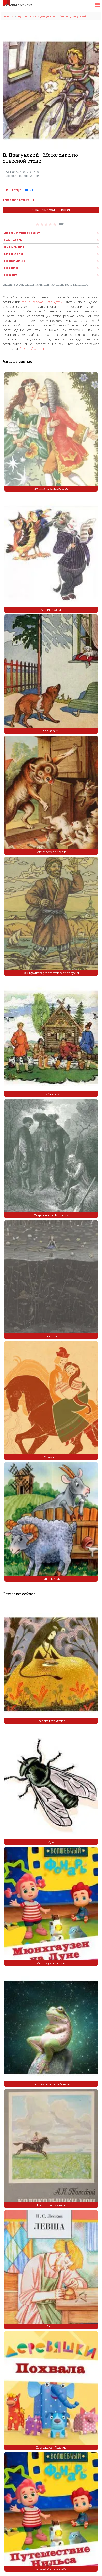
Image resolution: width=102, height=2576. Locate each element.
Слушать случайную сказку (22, 232)
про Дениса (11, 267)
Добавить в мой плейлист (51, 210)
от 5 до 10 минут (14, 246)
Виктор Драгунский (34, 348)
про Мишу (10, 274)
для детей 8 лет (13, 253)
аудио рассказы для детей (42, 302)
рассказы (17, 5)
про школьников (14, 260)
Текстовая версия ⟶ (18, 200)
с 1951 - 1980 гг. (13, 239)
